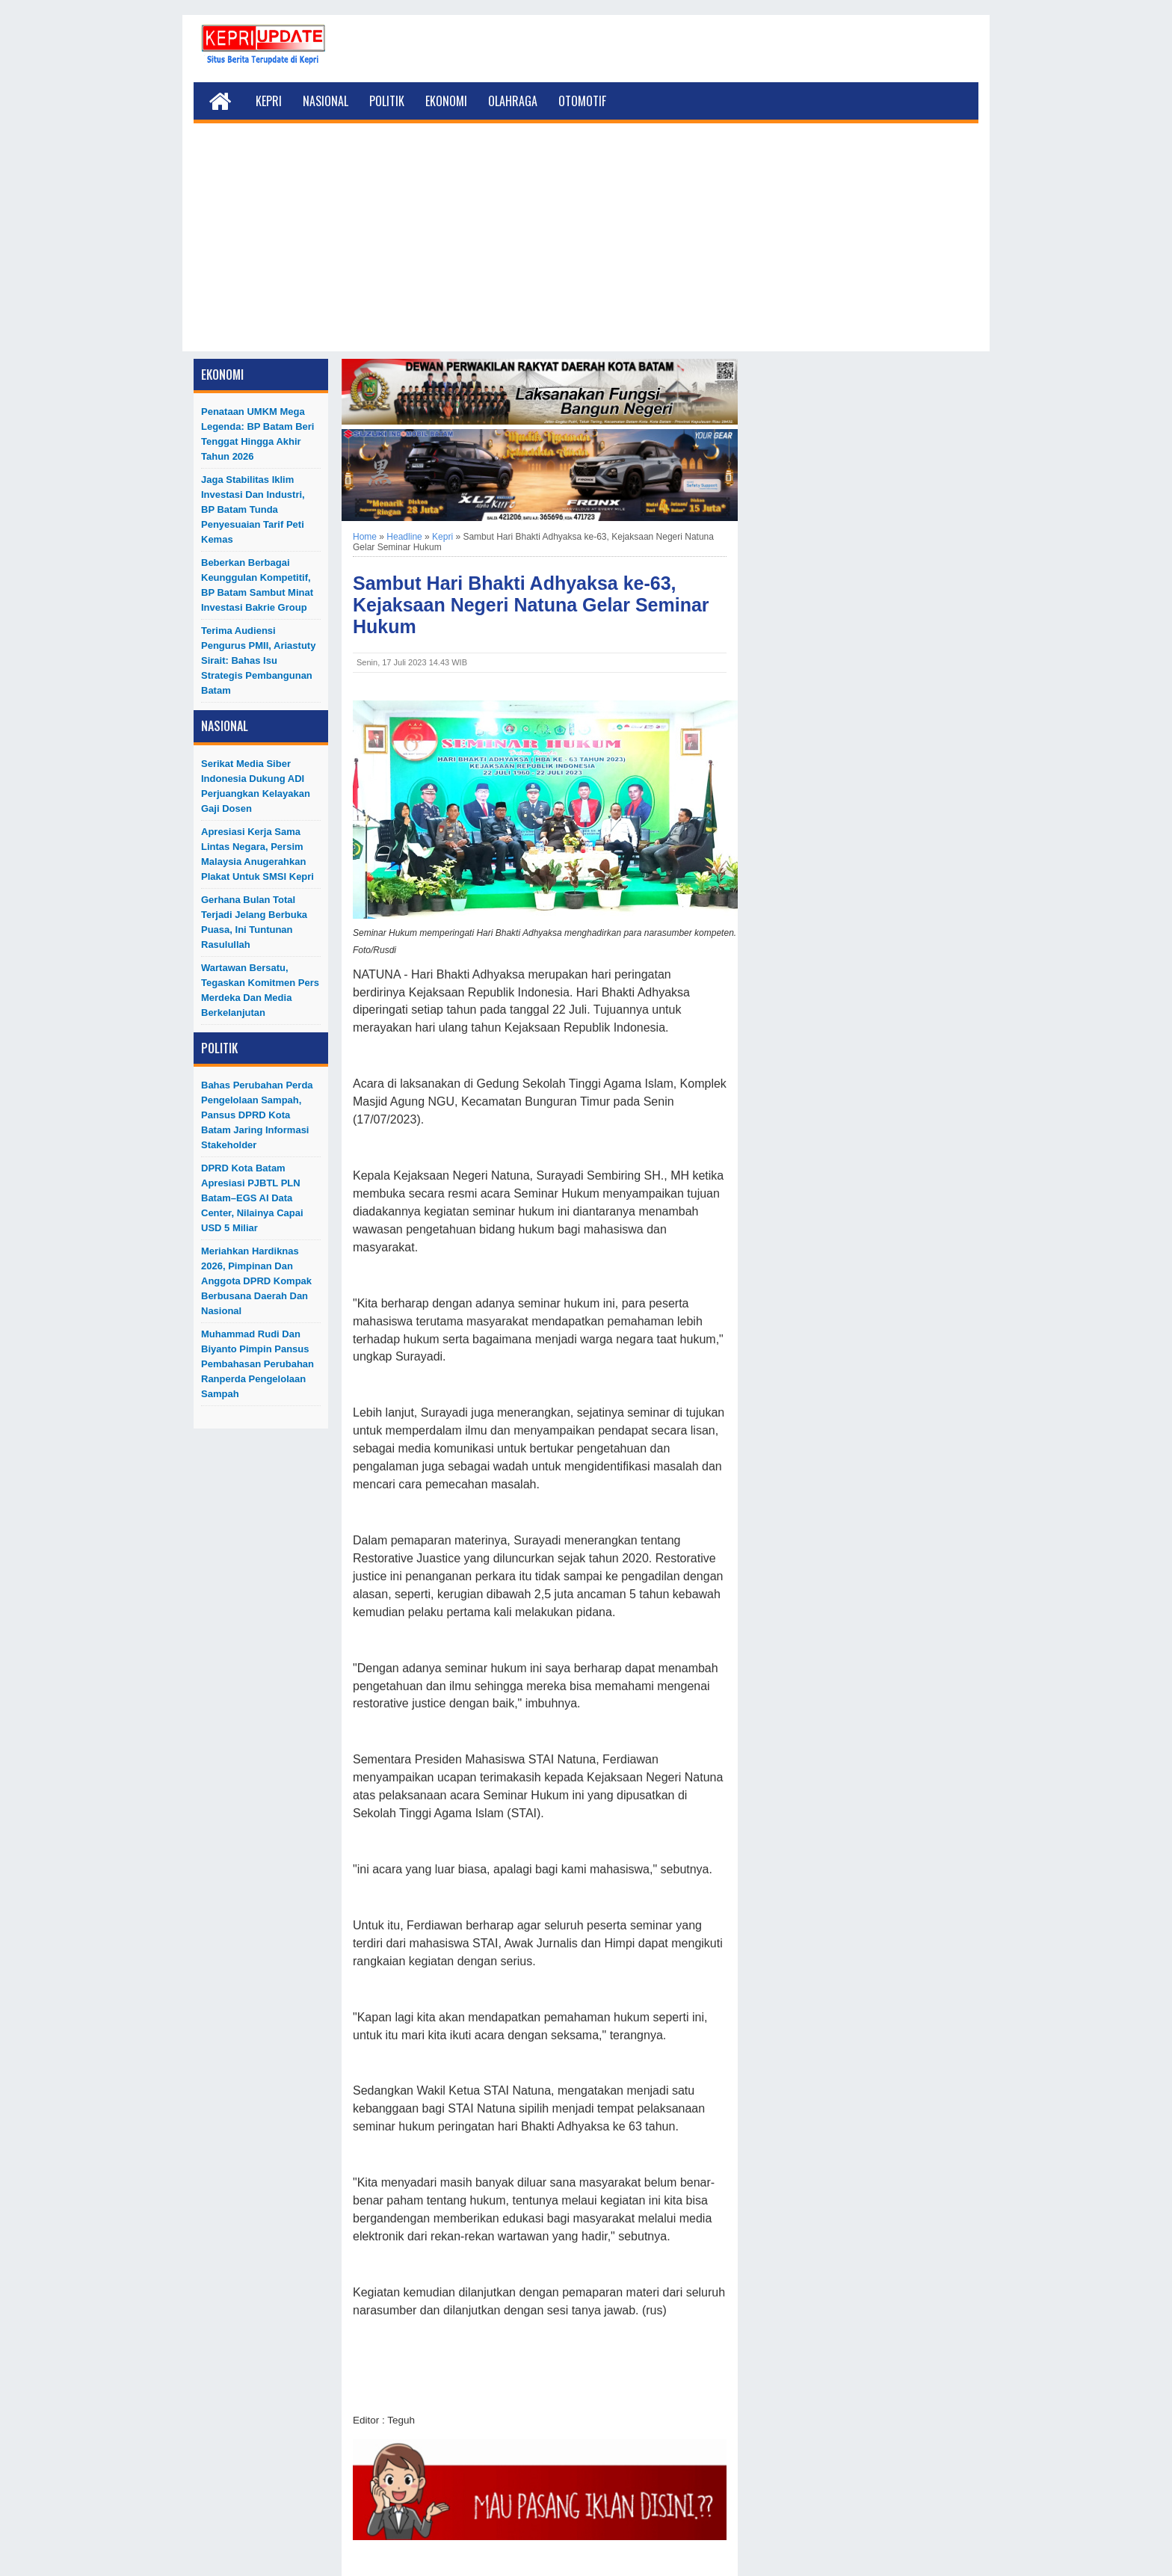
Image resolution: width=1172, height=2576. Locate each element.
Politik (386, 101)
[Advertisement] (586, 246)
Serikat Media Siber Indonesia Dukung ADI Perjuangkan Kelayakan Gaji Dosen (255, 786)
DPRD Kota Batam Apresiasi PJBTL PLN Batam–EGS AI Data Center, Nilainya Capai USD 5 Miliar (252, 1197)
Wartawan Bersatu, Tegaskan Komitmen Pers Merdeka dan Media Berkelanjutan (260, 990)
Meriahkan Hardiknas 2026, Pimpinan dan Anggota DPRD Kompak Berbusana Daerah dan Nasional (256, 1280)
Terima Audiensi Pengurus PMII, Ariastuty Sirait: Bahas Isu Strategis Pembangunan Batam (258, 660)
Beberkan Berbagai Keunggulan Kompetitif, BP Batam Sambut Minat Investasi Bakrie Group (257, 585)
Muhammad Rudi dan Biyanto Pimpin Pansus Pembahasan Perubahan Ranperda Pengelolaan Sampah (257, 1363)
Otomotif (582, 101)
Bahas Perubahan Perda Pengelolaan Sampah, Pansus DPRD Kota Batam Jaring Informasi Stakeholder (257, 1114)
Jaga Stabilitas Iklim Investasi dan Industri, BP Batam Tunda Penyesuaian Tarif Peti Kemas (253, 509)
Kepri (269, 101)
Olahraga (512, 101)
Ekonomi (446, 101)
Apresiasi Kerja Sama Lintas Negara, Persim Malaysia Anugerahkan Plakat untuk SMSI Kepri (257, 854)
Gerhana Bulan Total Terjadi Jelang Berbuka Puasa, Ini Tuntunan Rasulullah (254, 922)
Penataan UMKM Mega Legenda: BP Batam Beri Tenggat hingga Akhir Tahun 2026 (257, 434)
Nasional (325, 101)
